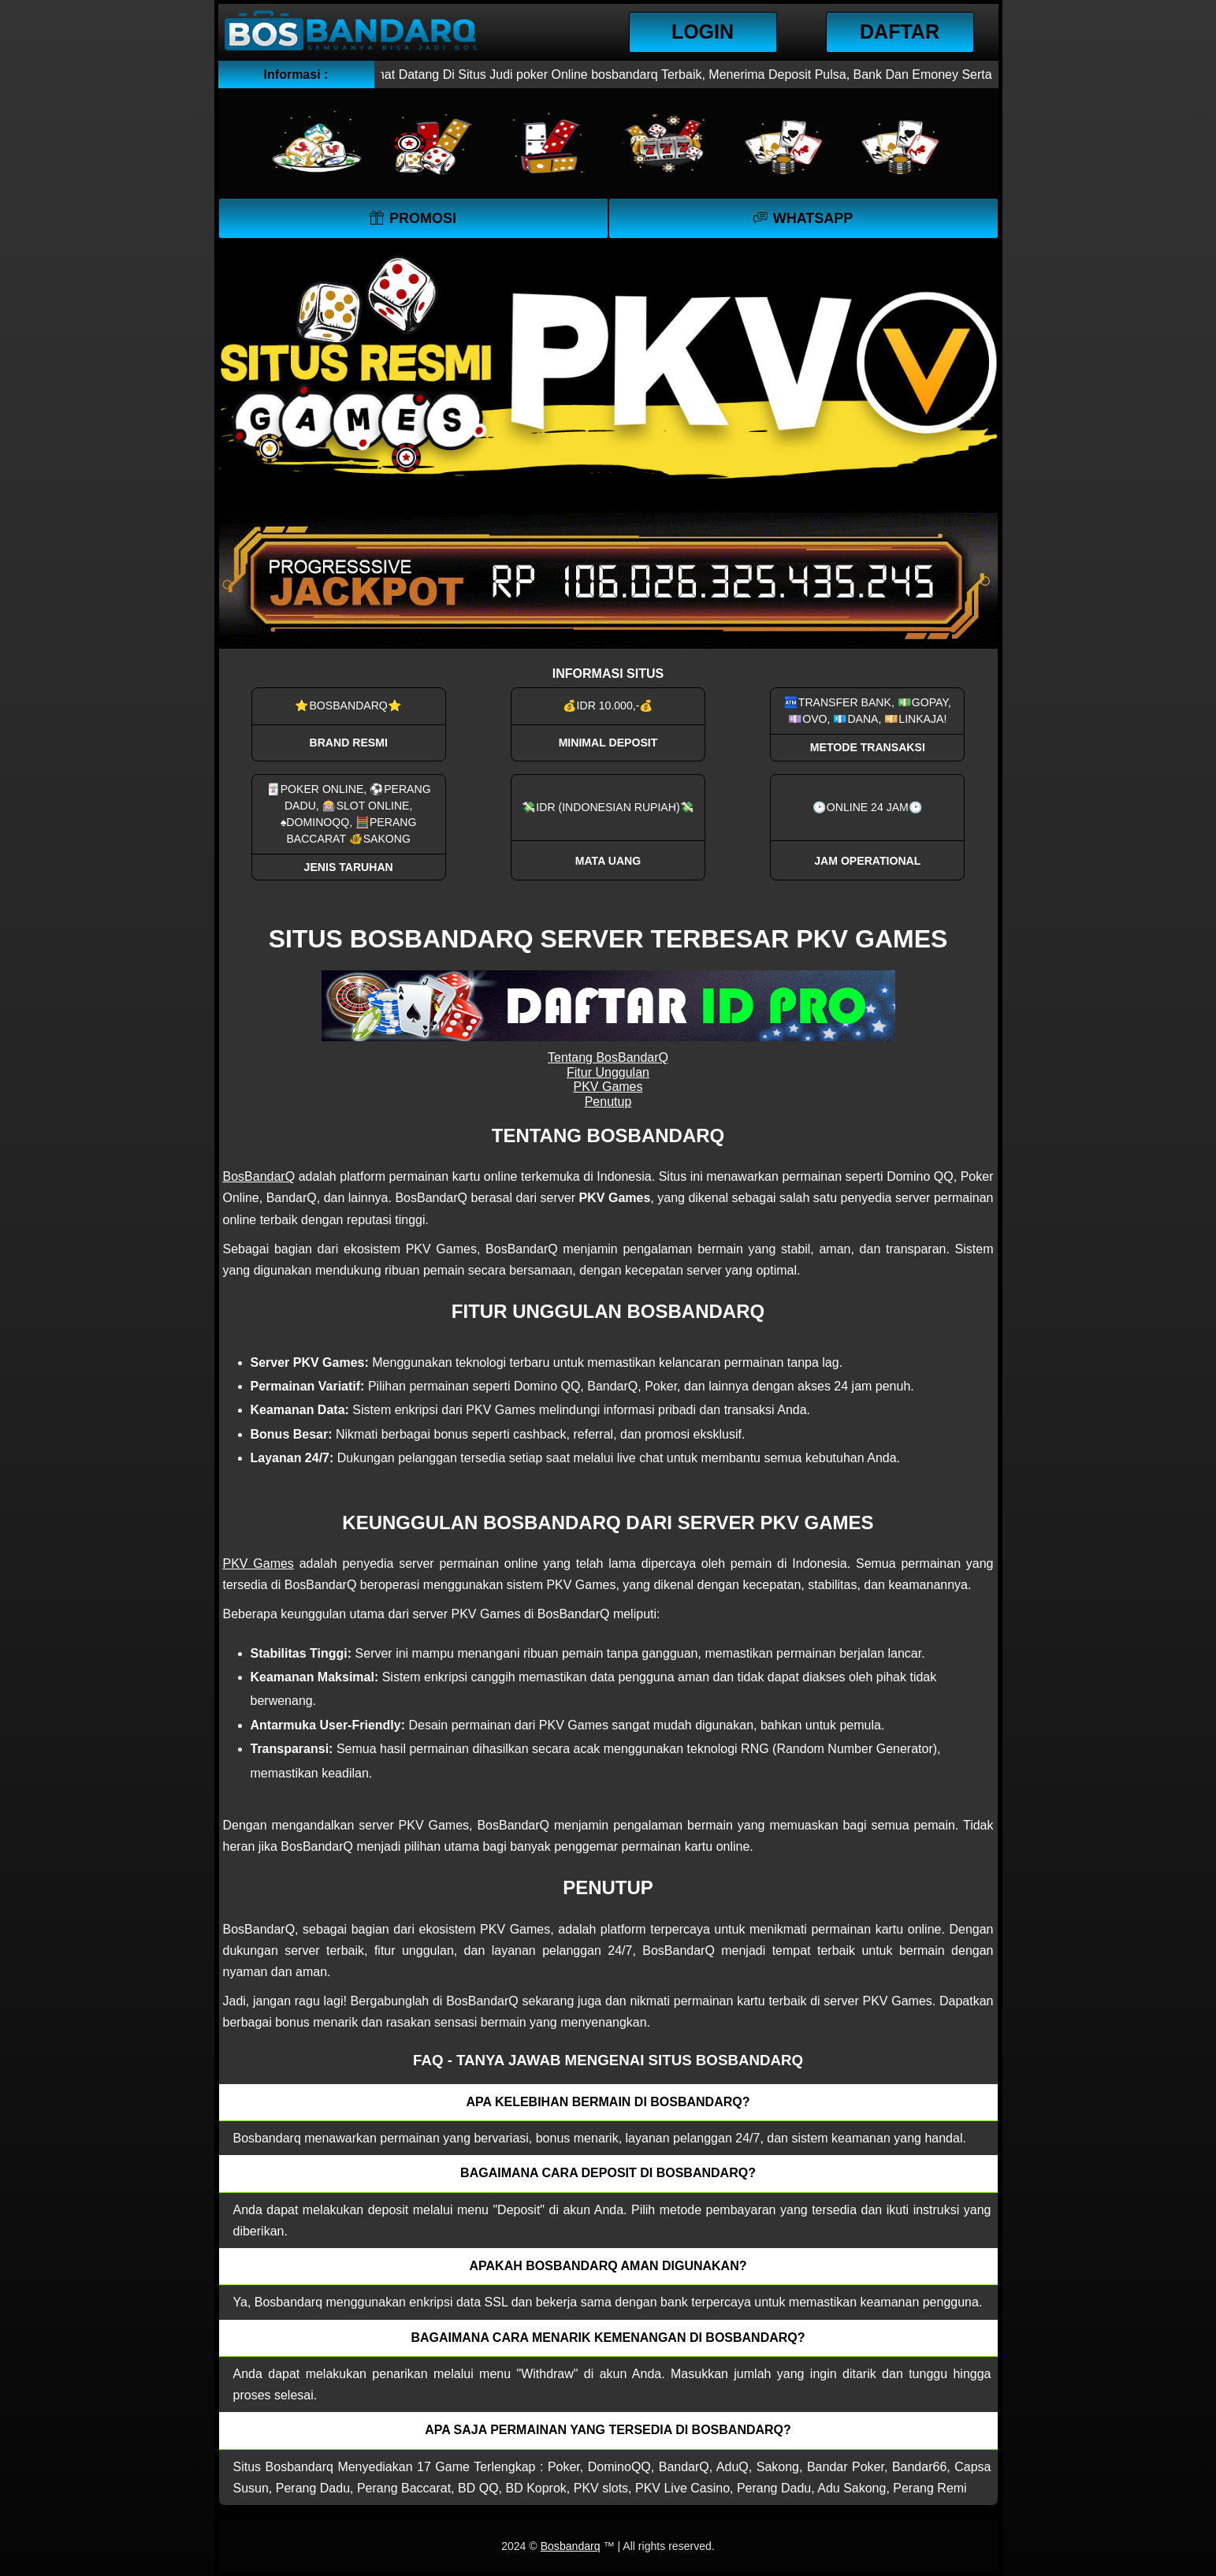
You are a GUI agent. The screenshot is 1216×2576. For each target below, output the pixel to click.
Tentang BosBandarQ (608, 1057)
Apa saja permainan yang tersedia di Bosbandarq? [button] (608, 2429)
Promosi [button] (422, 218)
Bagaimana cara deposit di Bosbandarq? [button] (608, 2173)
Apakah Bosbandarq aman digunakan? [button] (608, 2266)
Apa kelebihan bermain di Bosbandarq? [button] (608, 2102)
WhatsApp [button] (813, 218)
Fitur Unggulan (608, 1072)
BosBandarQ (259, 1176)
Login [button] (702, 31)
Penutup (608, 1101)
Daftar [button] (899, 31)
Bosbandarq (571, 2546)
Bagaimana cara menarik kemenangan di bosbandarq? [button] (608, 2337)
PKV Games (607, 1086)
